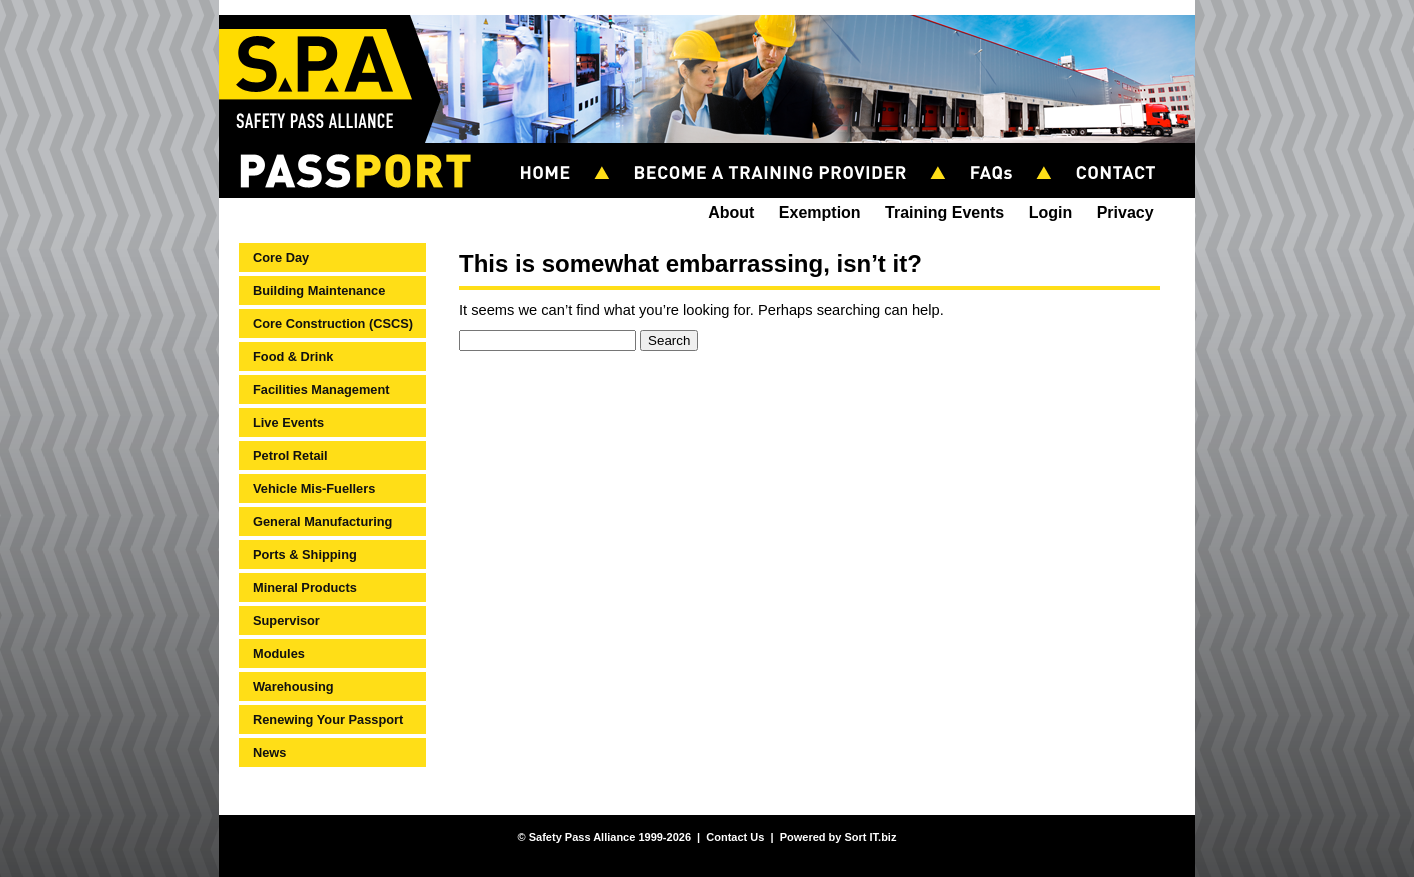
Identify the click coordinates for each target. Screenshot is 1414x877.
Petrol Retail (290, 455)
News (269, 752)
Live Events (288, 422)
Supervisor (286, 620)
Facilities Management (321, 389)
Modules (279, 653)
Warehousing (293, 686)
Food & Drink (293, 356)
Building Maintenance (319, 290)
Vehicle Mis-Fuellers (314, 488)
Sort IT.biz (870, 837)
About (731, 212)
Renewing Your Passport (328, 719)
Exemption (820, 212)
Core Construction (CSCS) (333, 323)
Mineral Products (305, 587)
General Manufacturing (322, 521)
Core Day (281, 257)
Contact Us (735, 837)
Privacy (1125, 212)
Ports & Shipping (305, 554)
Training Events (944, 212)
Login (1051, 212)
